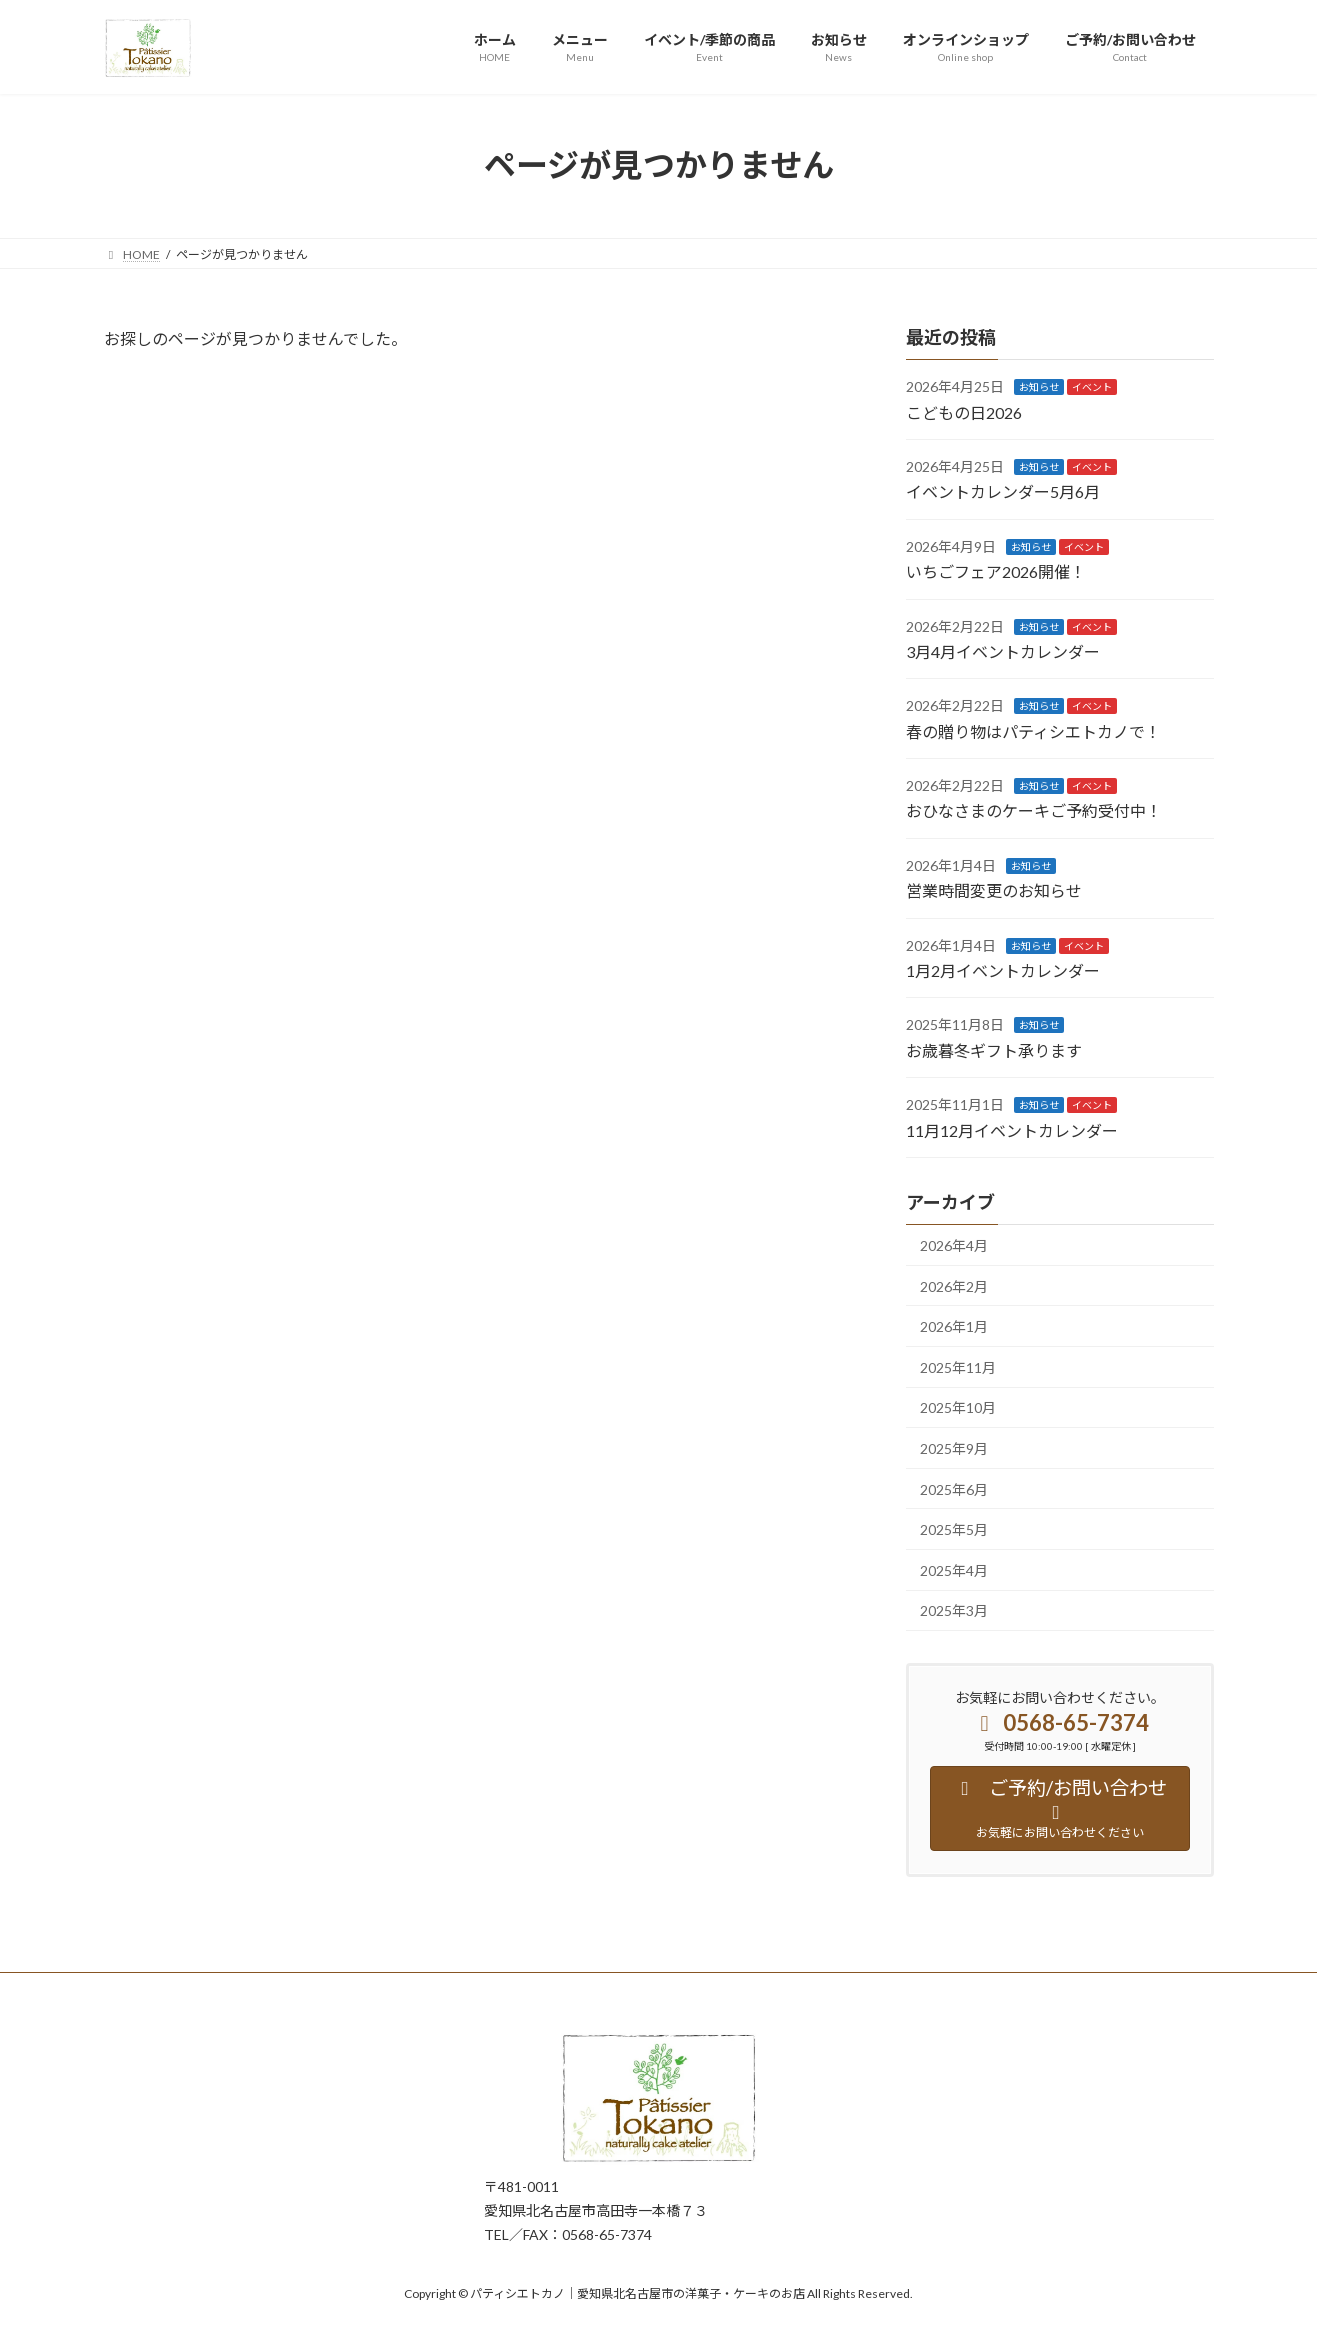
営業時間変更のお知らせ (994, 890)
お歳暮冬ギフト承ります (994, 1049)
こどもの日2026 (964, 411)
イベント (1092, 387)
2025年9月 (954, 1448)
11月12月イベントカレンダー (1012, 1129)
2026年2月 (954, 1285)
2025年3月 (954, 1610)
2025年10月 (958, 1407)
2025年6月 (954, 1488)
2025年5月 (954, 1529)
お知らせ (1039, 387)
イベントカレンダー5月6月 (1003, 491)
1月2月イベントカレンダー (1003, 970)
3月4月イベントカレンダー (1003, 651)
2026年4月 (954, 1245)
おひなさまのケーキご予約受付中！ (1034, 810)
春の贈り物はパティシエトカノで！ (1033, 730)
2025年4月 (954, 1569)
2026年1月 (954, 1326)
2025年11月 (958, 1366)
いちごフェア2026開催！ (996, 571)
